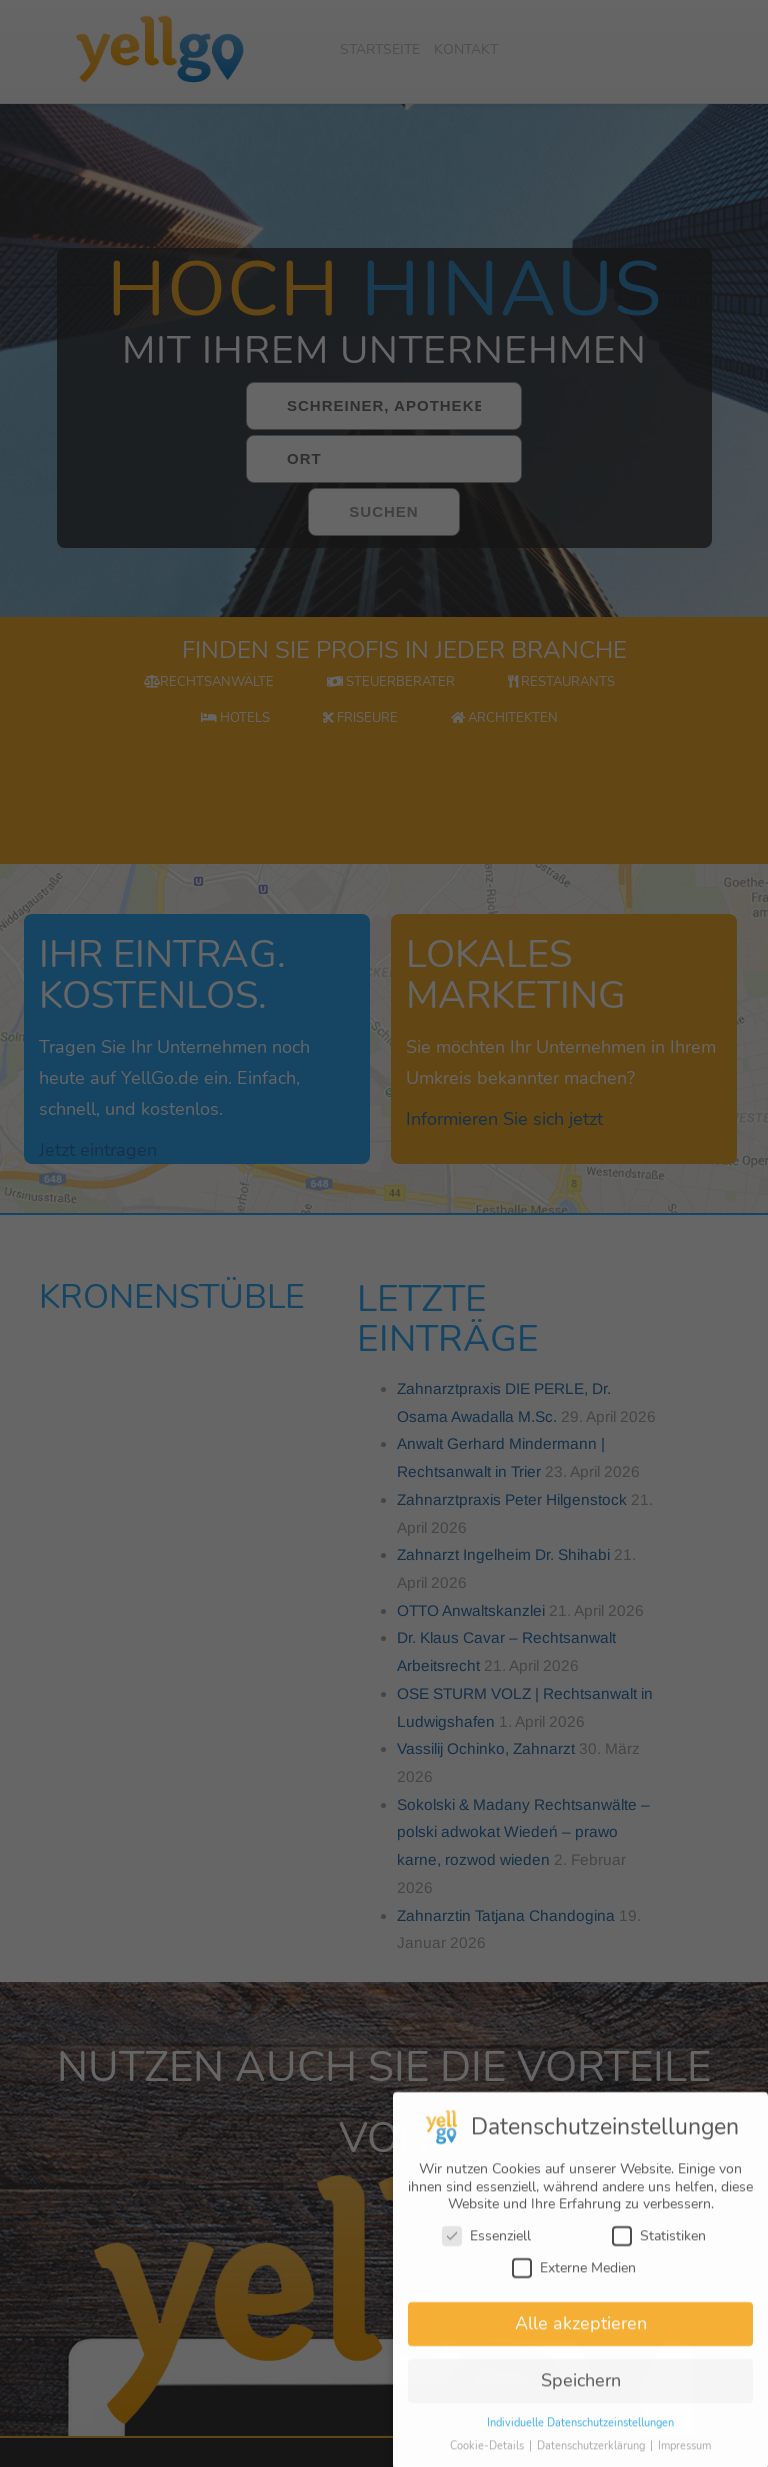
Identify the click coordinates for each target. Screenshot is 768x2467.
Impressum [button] (684, 2456)
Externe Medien (574, 2277)
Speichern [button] (581, 2391)
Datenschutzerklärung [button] (592, 2456)
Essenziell (486, 2246)
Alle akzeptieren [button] (581, 2334)
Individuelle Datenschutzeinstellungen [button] (580, 2433)
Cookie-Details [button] (488, 2456)
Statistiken (659, 2246)
